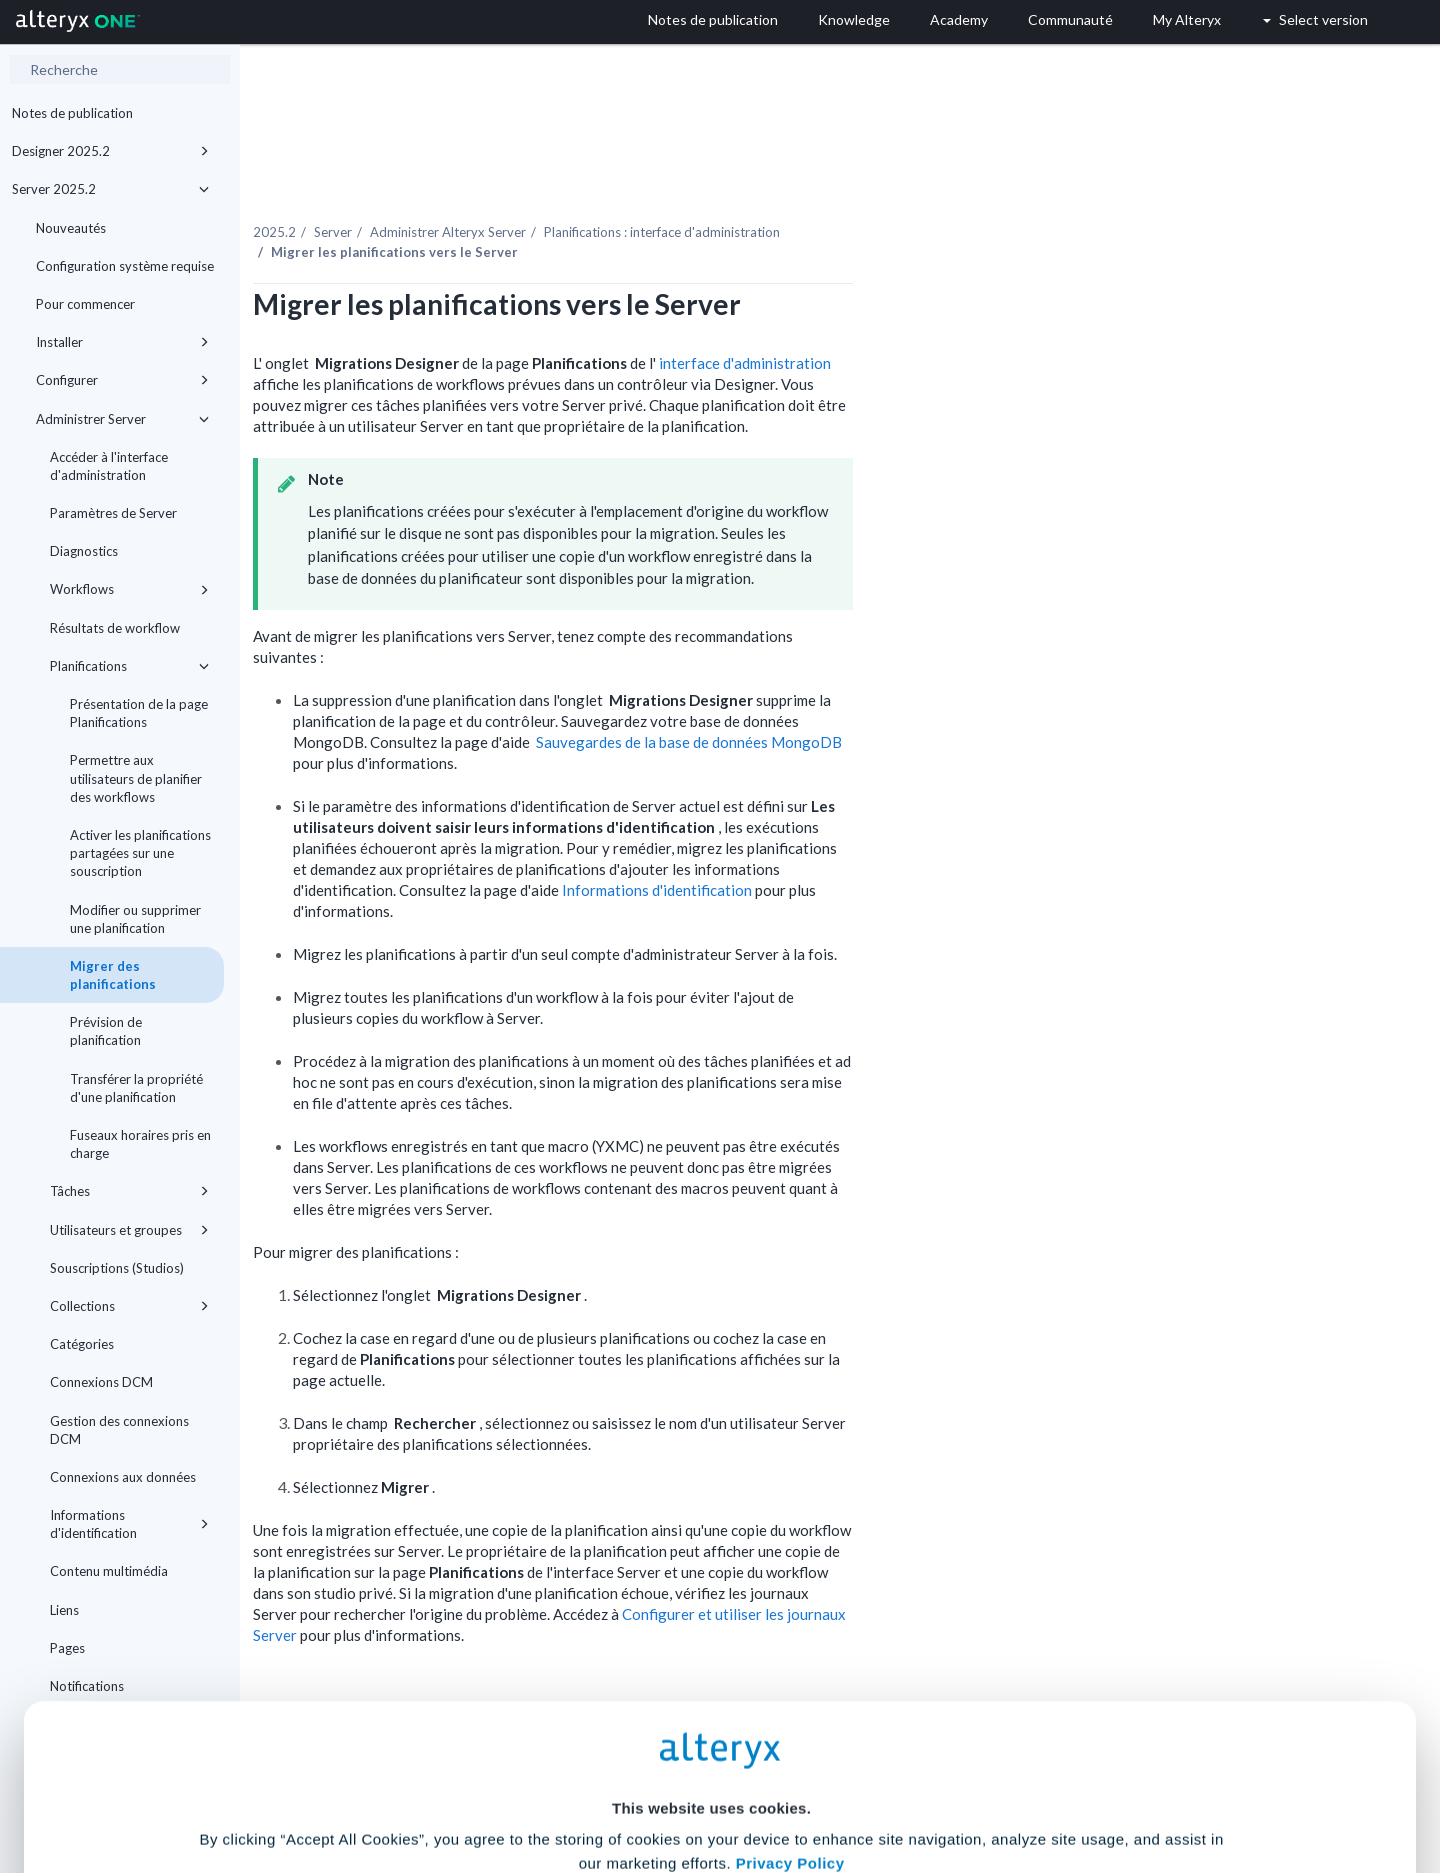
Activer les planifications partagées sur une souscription (140, 853)
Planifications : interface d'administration (849, 189)
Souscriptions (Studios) (117, 1268)
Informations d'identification (845, 847)
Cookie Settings (711, 1725)
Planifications (129, 666)
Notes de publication (72, 113)
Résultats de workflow (115, 628)
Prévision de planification (106, 1031)
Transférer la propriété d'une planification (136, 1088)
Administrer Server (122, 419)
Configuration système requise (125, 266)
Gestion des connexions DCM (119, 1430)
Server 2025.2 (110, 189)
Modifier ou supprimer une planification (135, 919)
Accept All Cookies (568, 1784)
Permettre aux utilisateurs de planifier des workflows (136, 778)
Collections (129, 1306)
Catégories (82, 1344)
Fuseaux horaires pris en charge (140, 1144)
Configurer (122, 380)
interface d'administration (932, 320)
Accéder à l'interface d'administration (109, 466)
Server (520, 189)
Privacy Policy (790, 1670)
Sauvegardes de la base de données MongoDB (876, 699)
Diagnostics (84, 551)
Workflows (129, 589)
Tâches (129, 1191)
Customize (873, 1784)
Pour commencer (85, 304)
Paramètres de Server (113, 513)
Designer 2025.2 (110, 151)
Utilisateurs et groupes (129, 1230)
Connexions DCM (101, 1382)
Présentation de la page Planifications (139, 713)
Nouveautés (71, 228)
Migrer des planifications (113, 975)
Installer (122, 342)
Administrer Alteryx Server (635, 189)
